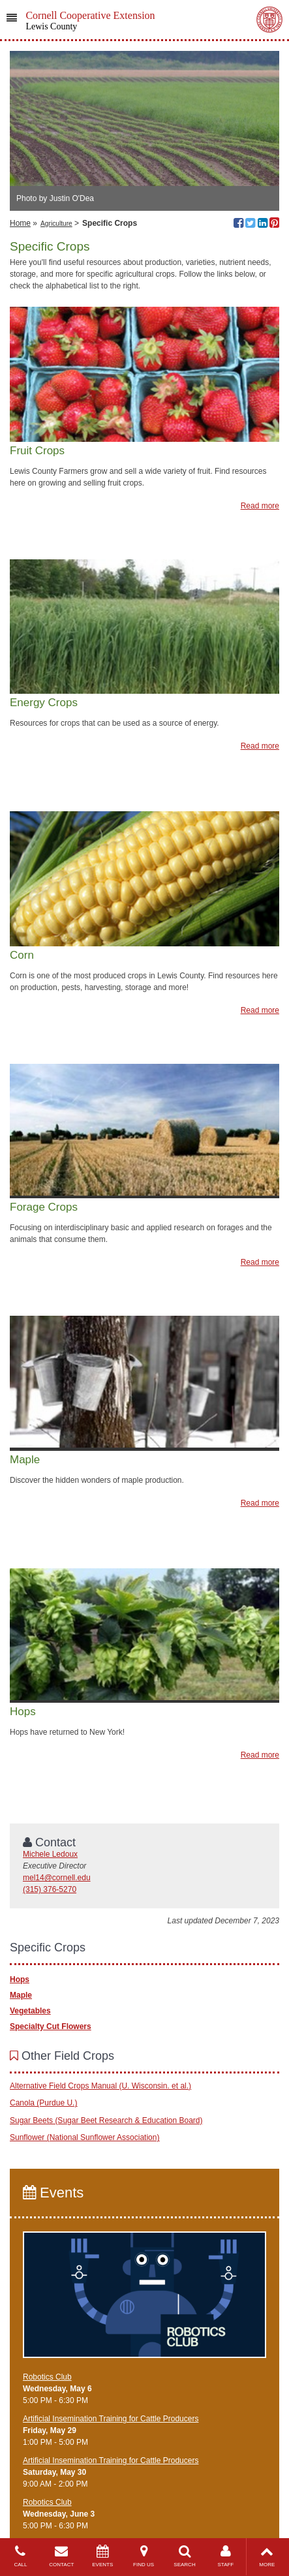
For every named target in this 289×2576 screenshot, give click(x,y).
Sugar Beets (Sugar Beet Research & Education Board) (106, 2120)
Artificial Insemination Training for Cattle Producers (110, 2418)
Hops (19, 1979)
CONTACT (61, 2556)
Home (20, 223)
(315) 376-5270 (49, 1889)
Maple (21, 1995)
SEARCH (185, 2556)
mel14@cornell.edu (57, 1877)
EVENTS (102, 2556)
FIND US (144, 2556)
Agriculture (56, 223)
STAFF (225, 2556)
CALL (20, 2556)
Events (53, 2192)
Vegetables (30, 2010)
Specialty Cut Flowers (50, 2026)
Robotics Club (47, 2377)
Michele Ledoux (50, 1854)
